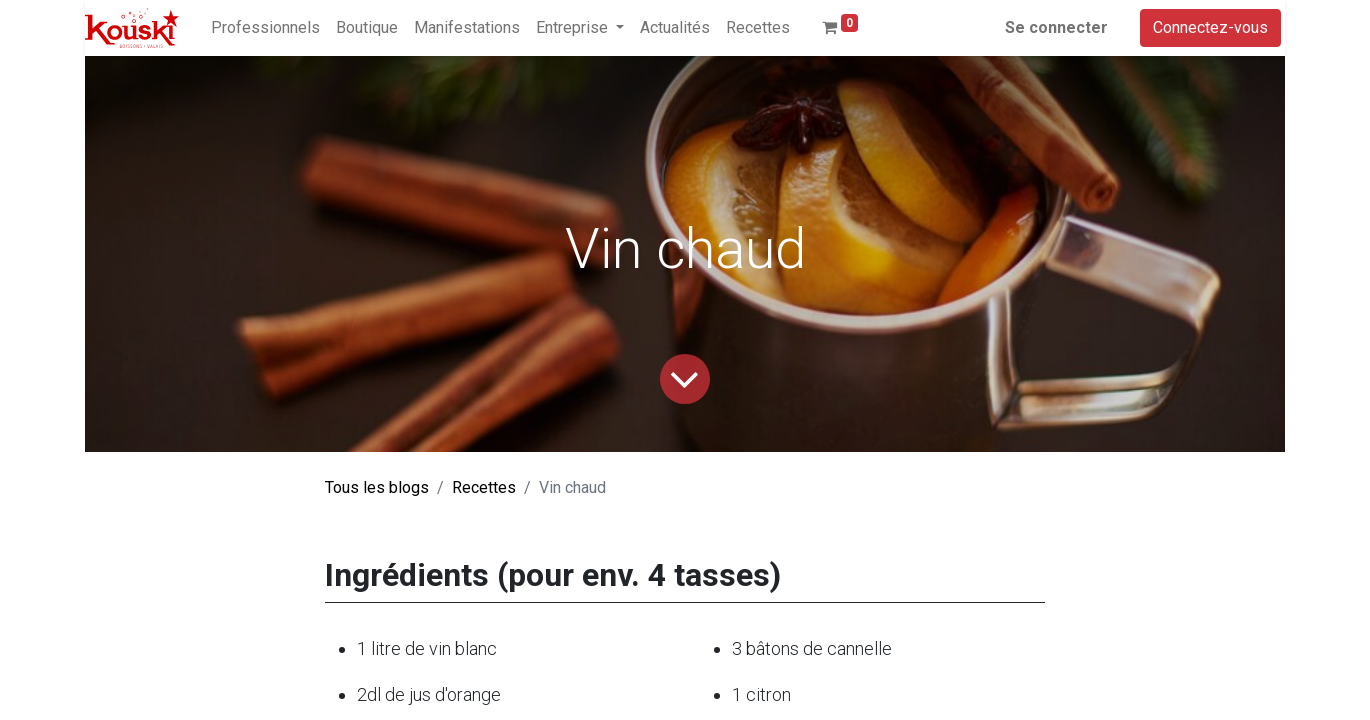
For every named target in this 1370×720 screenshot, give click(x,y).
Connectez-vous (1210, 27)
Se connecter (1056, 27)
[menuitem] (265, 28)
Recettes (484, 487)
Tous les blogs (377, 487)
